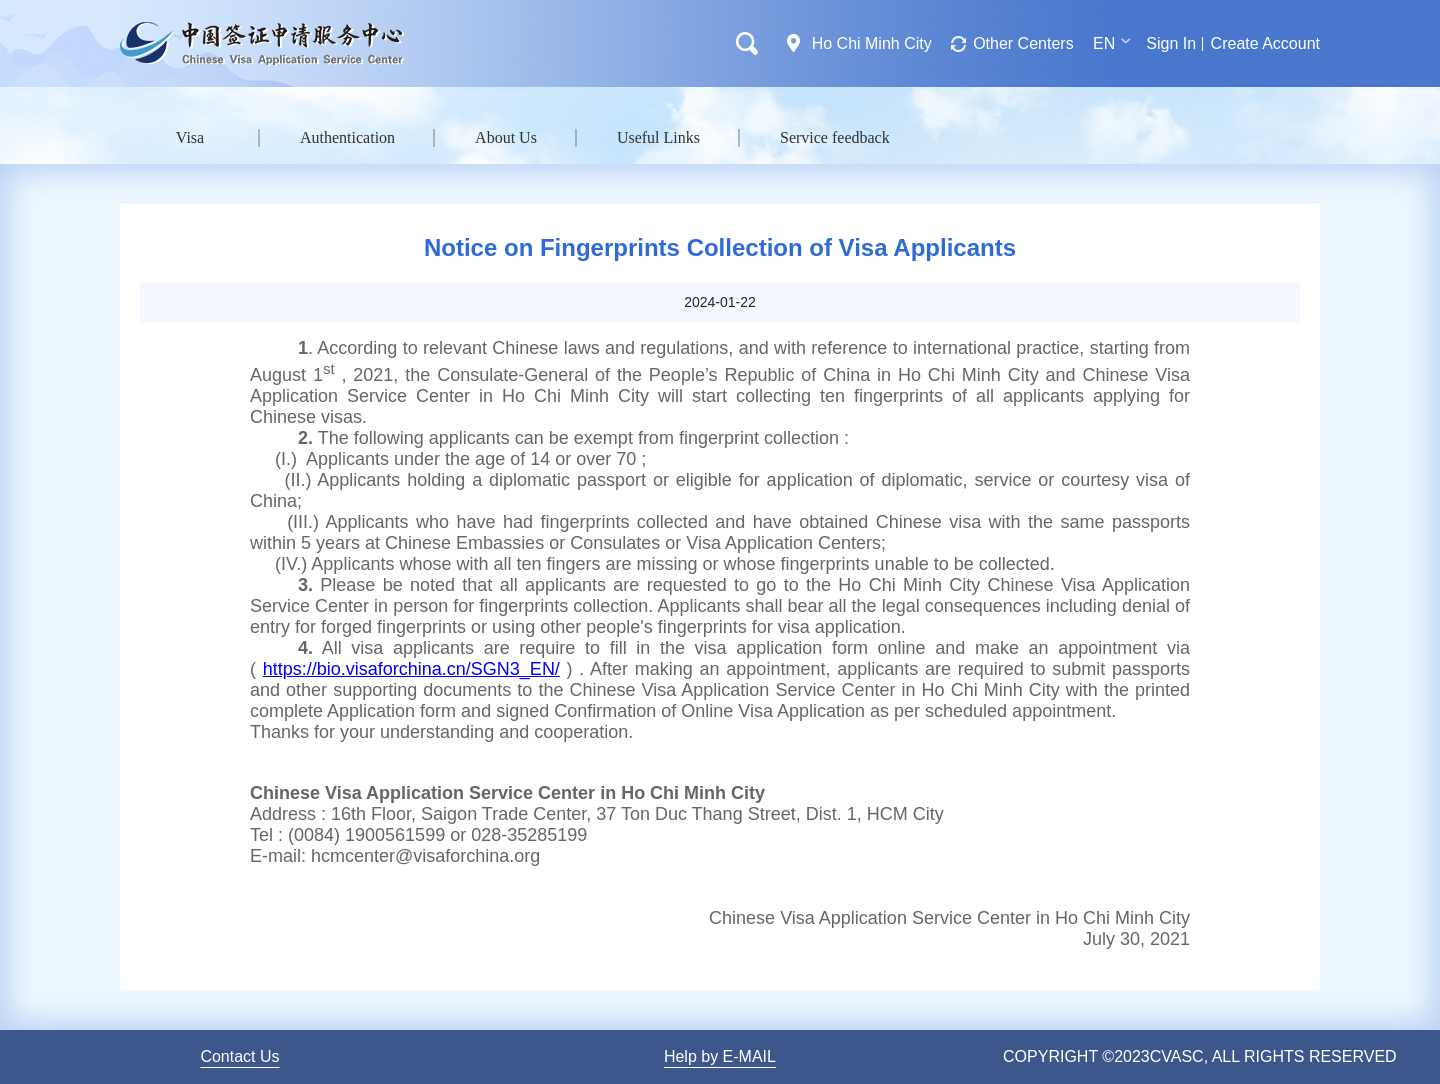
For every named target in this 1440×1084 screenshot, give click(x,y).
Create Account (1265, 43)
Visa (190, 137)
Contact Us (239, 1056)
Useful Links (658, 137)
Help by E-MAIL (720, 1056)
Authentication (347, 137)
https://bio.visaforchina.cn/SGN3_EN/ (411, 669)
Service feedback (835, 137)
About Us (506, 137)
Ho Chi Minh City (872, 43)
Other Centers (1023, 43)
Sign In (1171, 43)
